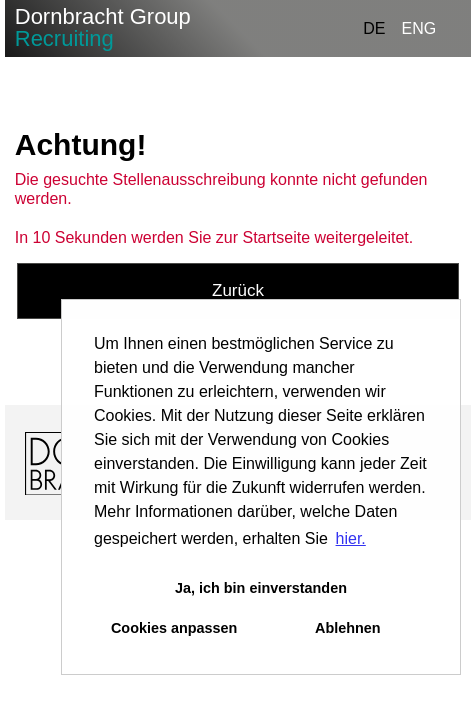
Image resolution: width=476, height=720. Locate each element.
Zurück (238, 290)
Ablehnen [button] (348, 628)
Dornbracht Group (103, 27)
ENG (419, 28)
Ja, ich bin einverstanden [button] (261, 588)
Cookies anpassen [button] (174, 628)
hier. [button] (351, 538)
